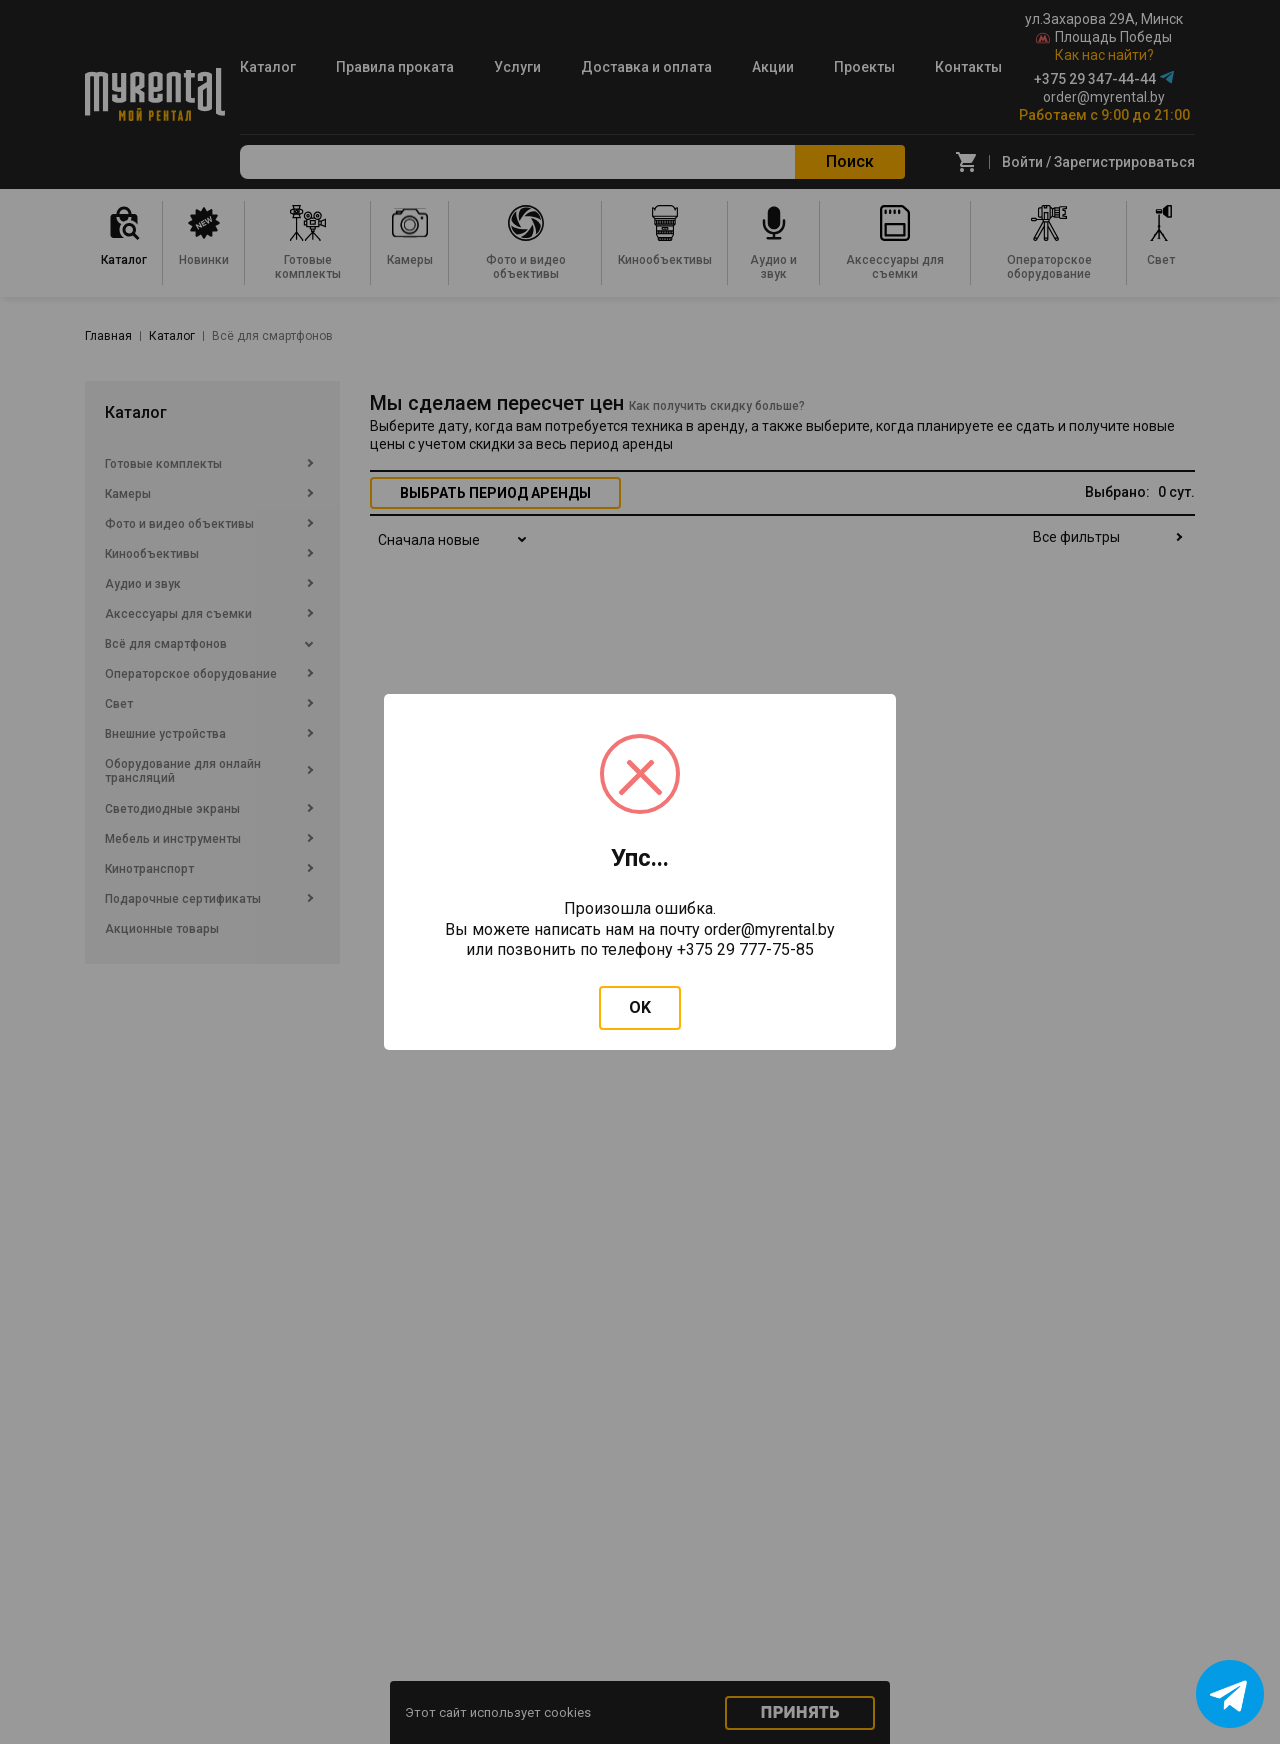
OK (640, 1007)
